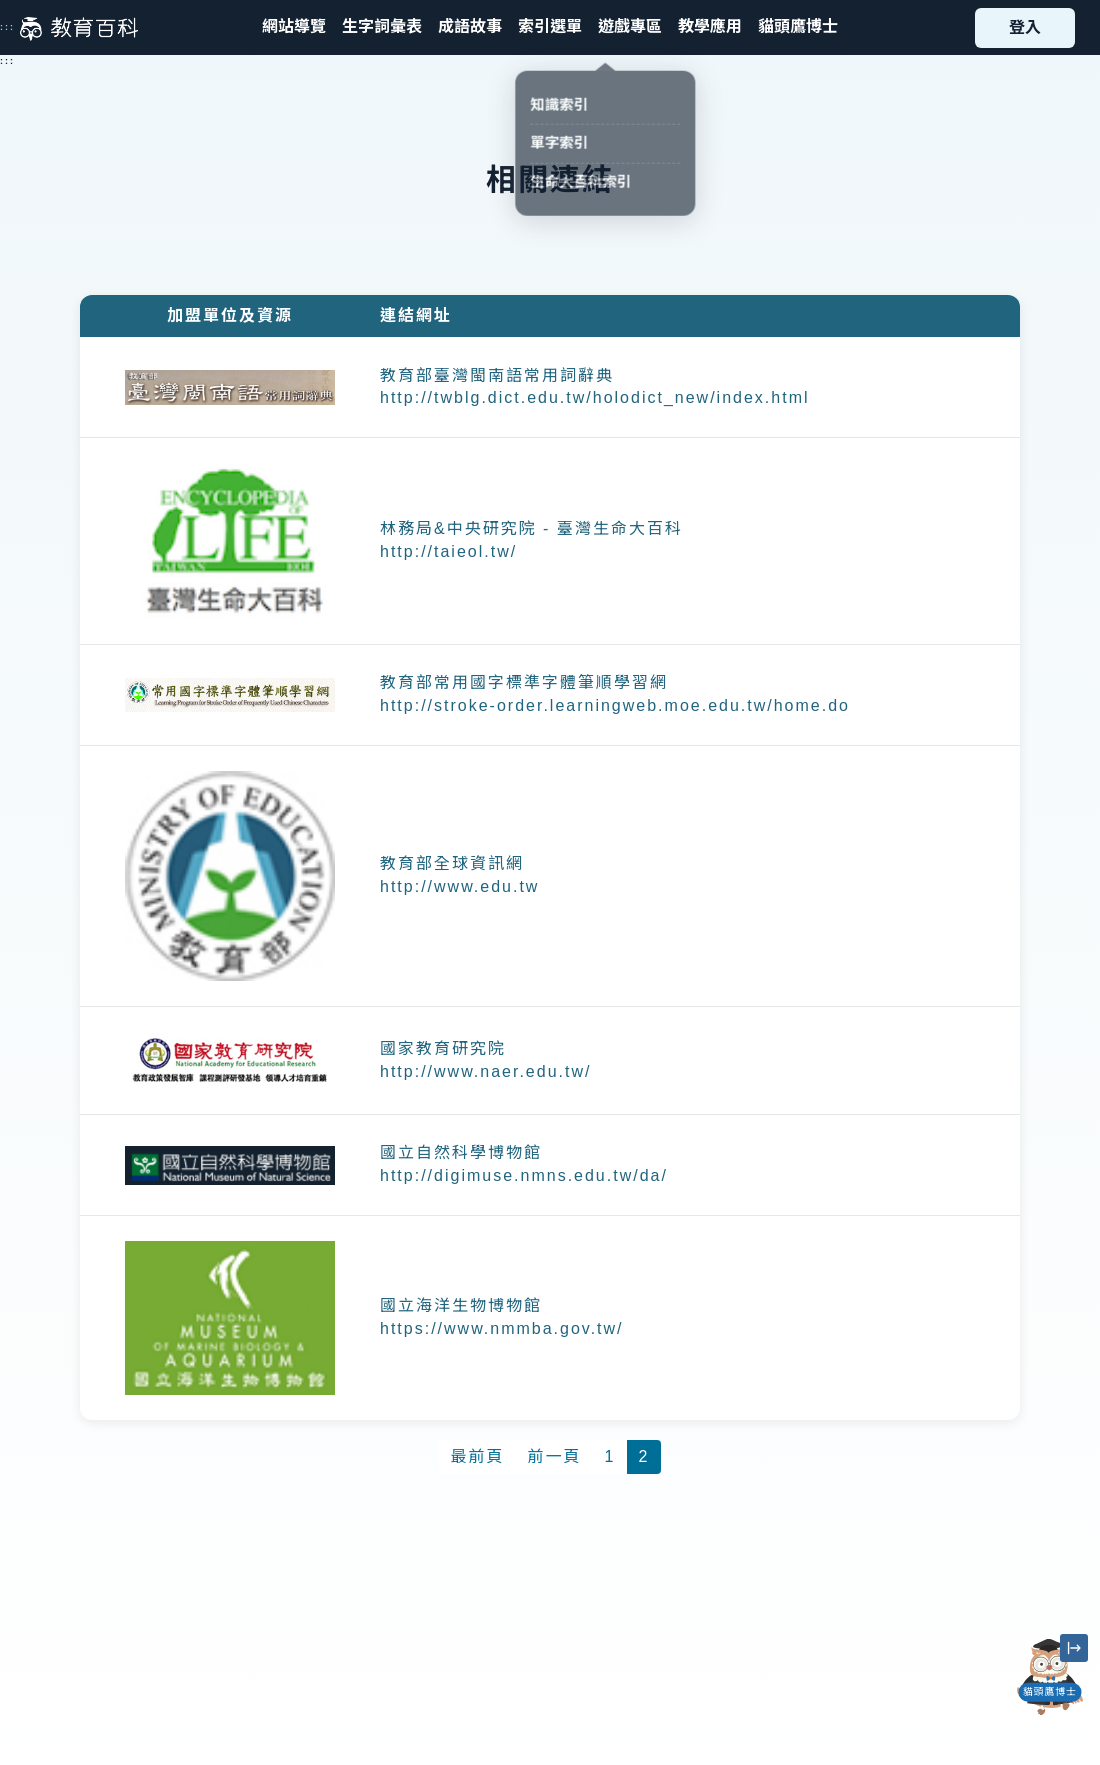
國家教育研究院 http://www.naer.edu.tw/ (485, 1060)
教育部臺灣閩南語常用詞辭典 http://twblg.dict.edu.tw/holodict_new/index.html (595, 387)
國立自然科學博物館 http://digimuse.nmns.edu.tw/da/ (524, 1164)
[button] (550, 27)
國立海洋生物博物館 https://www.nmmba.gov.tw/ (502, 1317)
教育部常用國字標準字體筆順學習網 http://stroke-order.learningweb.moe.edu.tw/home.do (615, 694)
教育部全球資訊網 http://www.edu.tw (459, 875)
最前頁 (478, 1456)
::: (7, 27)
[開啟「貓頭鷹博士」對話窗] (1050, 1677)
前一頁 (555, 1456)
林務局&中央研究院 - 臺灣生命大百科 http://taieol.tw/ (531, 540)
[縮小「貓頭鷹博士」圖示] (1074, 1648)
